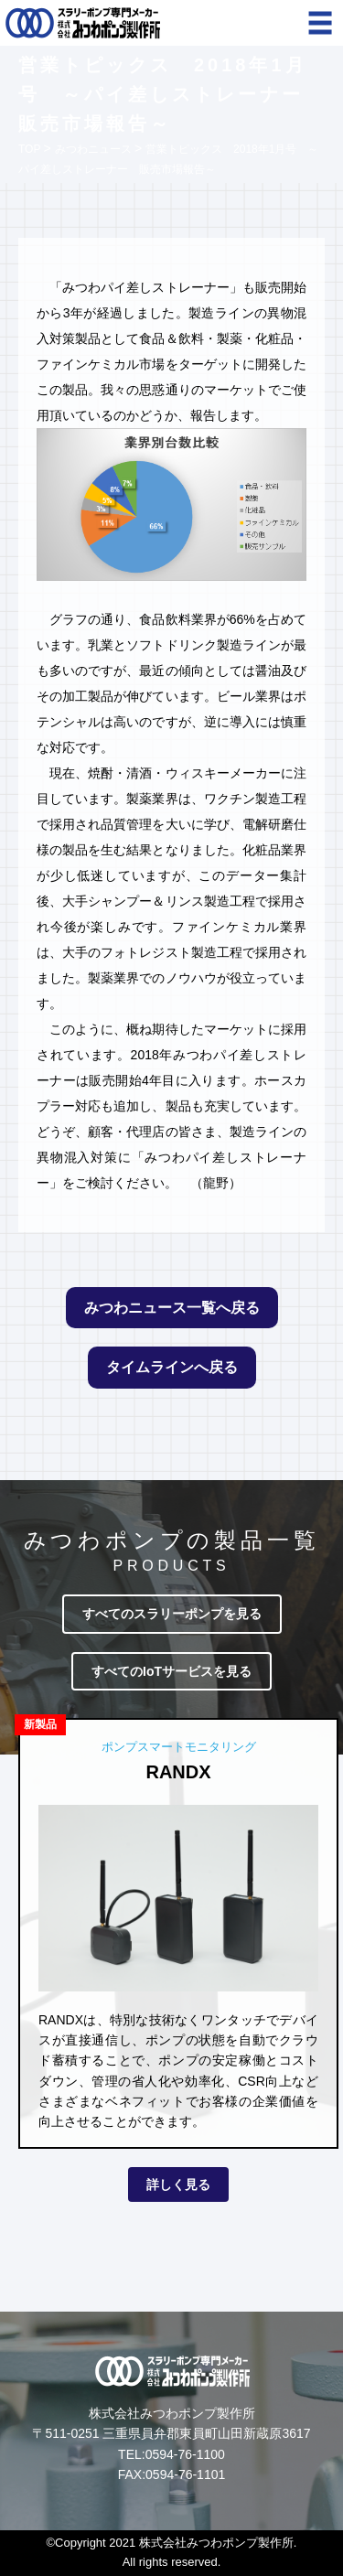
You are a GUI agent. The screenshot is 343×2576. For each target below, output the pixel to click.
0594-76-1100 (185, 2454)
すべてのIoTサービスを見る (171, 1671)
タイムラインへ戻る (172, 1367)
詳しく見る (178, 2184)
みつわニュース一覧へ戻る (172, 1307)
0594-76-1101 (185, 2474)
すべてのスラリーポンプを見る (172, 1613)
